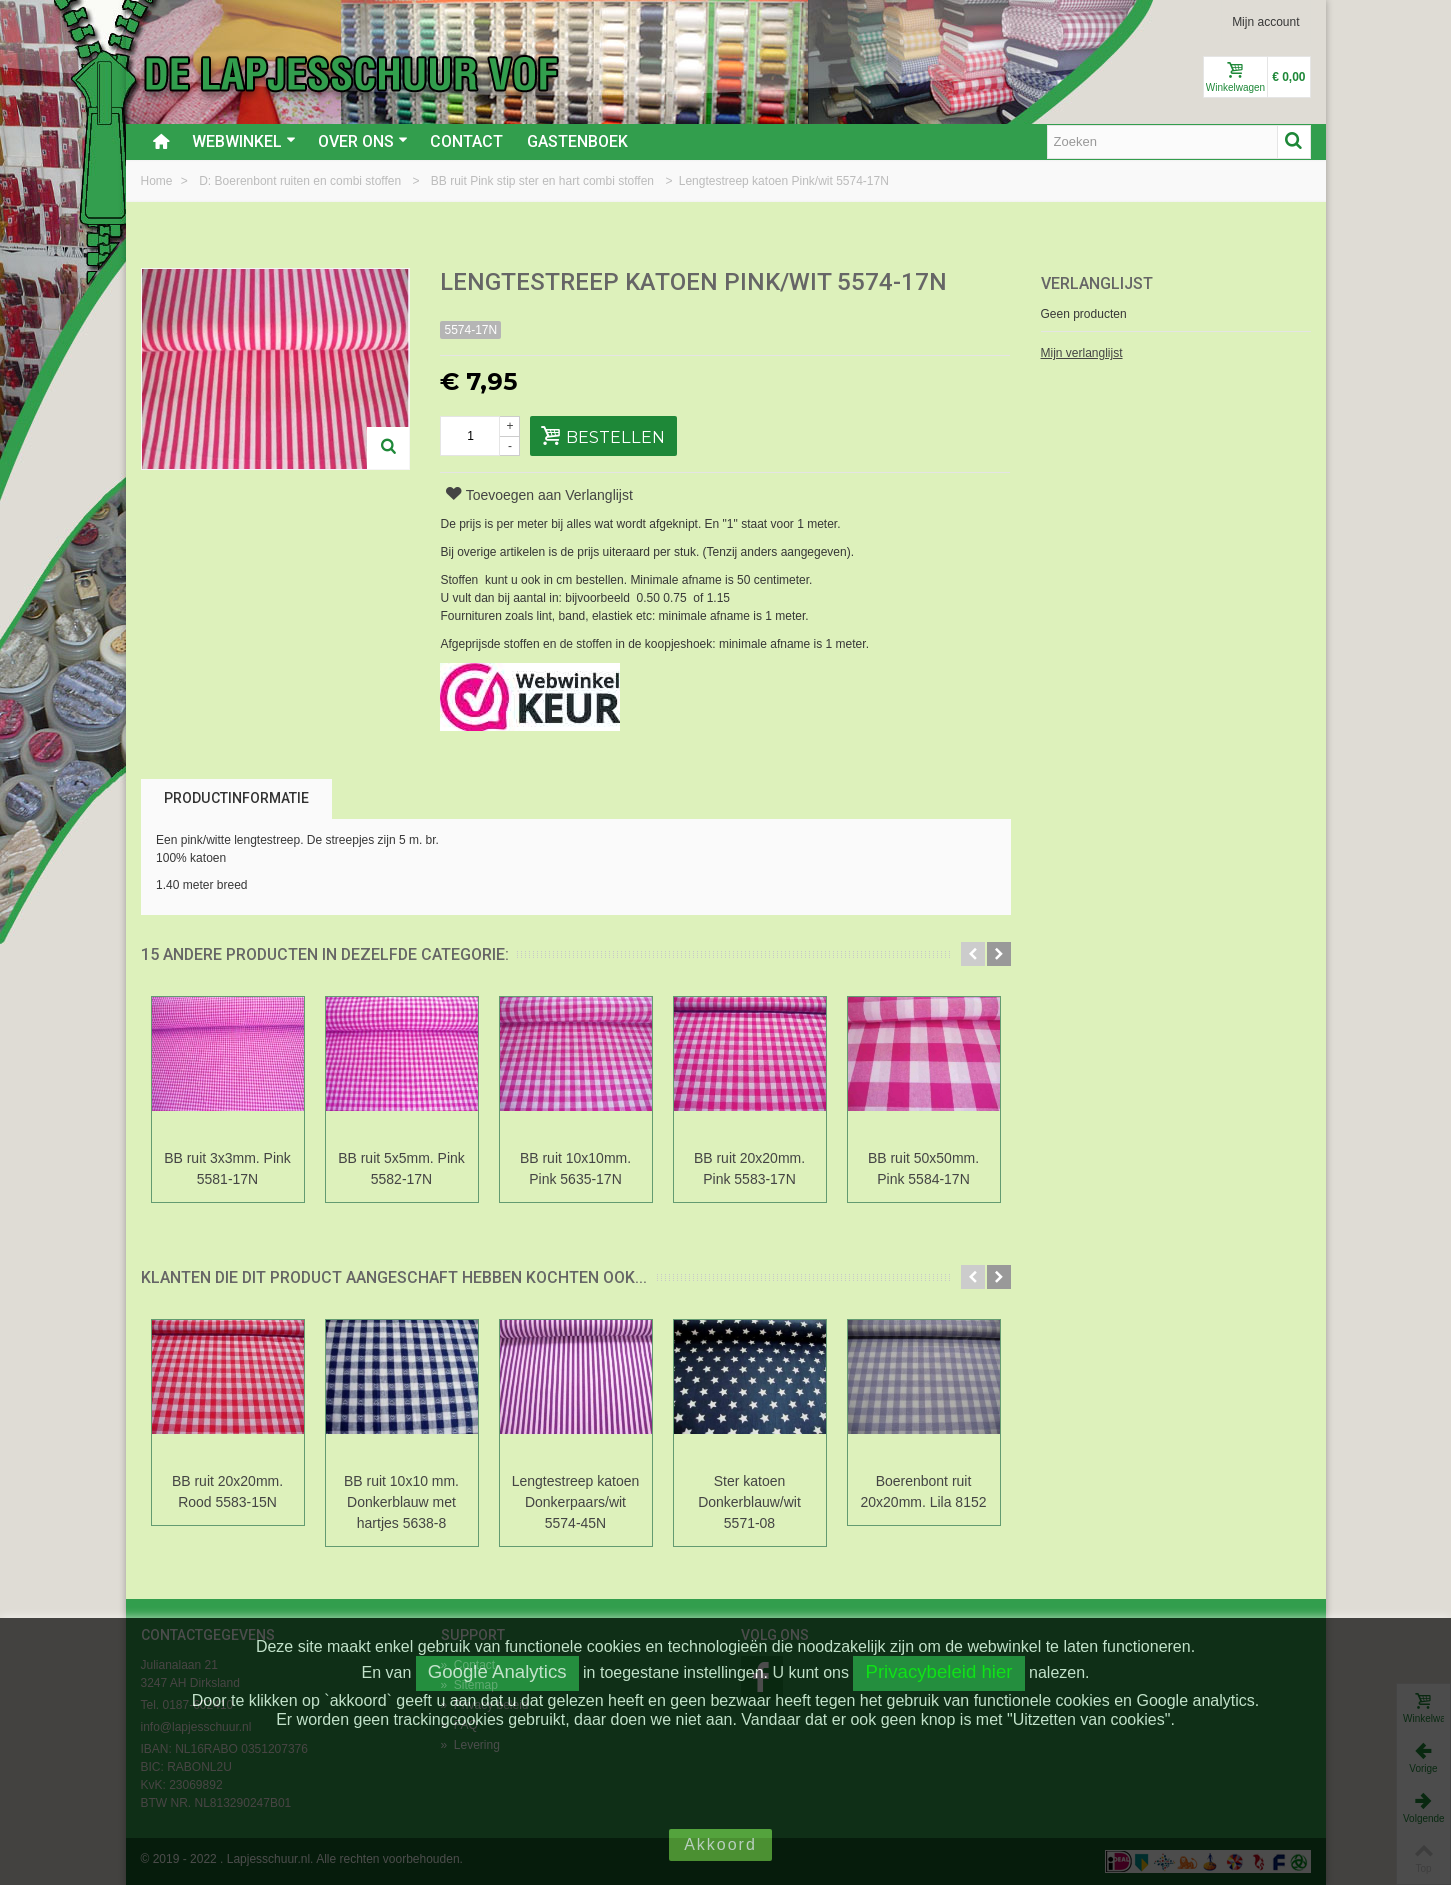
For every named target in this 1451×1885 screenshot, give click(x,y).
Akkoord (720, 1844)
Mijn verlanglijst (1082, 353)
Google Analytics (497, 1671)
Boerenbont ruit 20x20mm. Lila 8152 (924, 1491)
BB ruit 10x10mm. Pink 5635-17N (575, 1168)
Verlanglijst (1097, 283)
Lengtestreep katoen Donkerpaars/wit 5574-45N (576, 1502)
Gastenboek (577, 141)
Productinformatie (236, 798)
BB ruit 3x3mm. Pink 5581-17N (227, 1168)
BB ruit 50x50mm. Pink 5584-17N (923, 1168)
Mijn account (1265, 22)
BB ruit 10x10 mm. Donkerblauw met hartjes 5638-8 (401, 1502)
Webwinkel (244, 141)
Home (158, 181)
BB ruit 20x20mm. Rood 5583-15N (227, 1491)
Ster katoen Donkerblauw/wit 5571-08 (749, 1502)
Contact (466, 141)
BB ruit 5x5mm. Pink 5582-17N (401, 1168)
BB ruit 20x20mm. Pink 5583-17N (749, 1168)
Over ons (363, 141)
